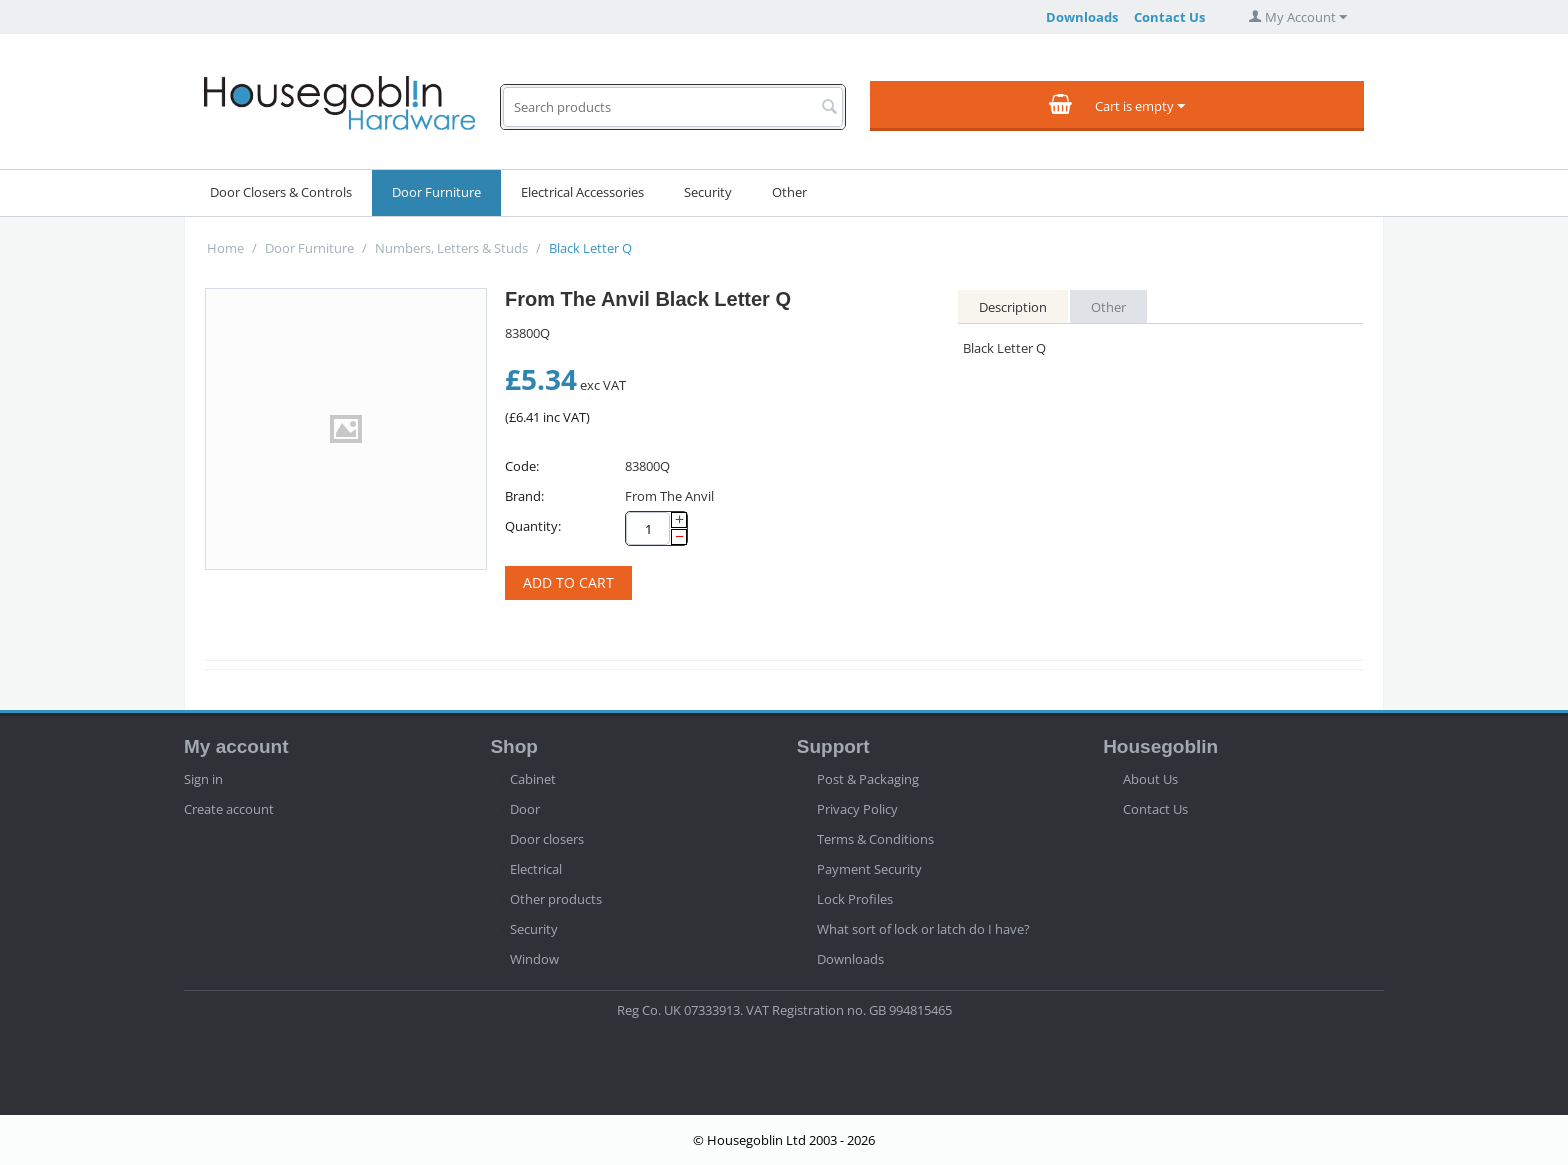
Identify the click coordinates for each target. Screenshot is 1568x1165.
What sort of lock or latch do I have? (923, 929)
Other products (556, 899)
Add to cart (568, 582)
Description (1013, 307)
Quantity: (533, 526)
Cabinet (533, 779)
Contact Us (1169, 17)
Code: (522, 466)
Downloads (1082, 17)
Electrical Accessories (582, 192)
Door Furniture (436, 192)
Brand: (524, 496)
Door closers (547, 839)
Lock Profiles (855, 899)
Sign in (203, 779)
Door (525, 809)
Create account (229, 809)
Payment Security (869, 869)
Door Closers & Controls (281, 192)
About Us (1150, 779)
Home (225, 248)
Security (708, 192)
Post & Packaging (868, 779)
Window (534, 959)
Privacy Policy (857, 809)
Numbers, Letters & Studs (451, 248)
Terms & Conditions (875, 839)
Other (789, 192)
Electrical (536, 869)
